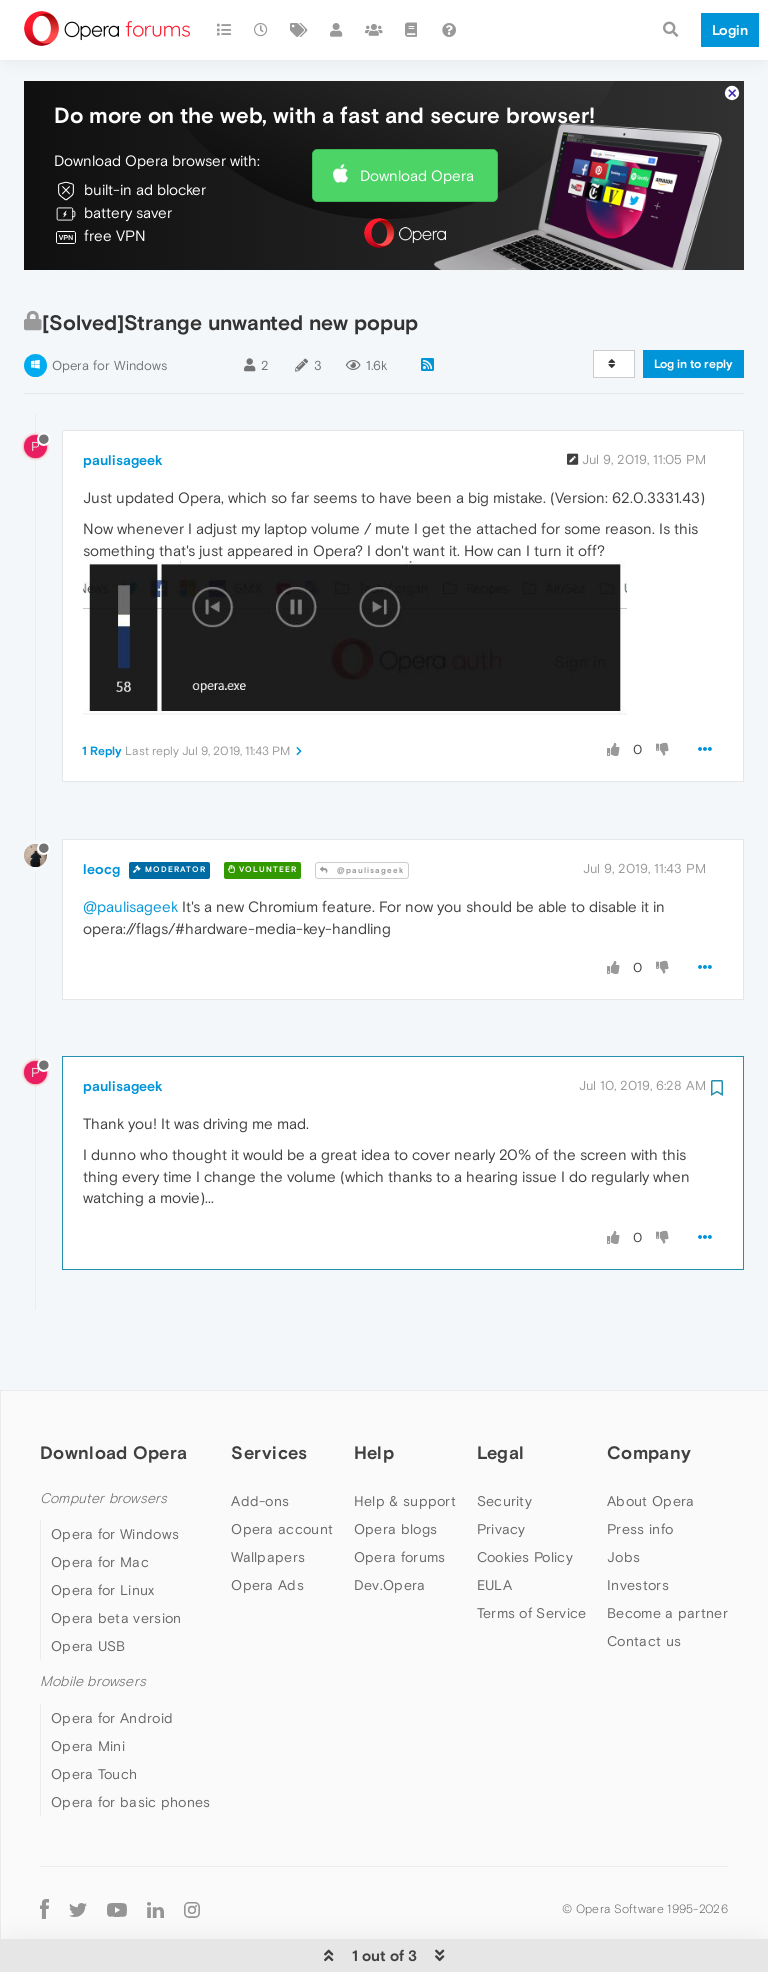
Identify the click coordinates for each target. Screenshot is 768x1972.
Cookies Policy (525, 1536)
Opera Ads (267, 1564)
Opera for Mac (100, 1541)
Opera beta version (116, 1597)
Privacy (501, 1508)
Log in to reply (693, 342)
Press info (640, 1508)
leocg (101, 847)
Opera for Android (112, 1696)
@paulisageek (362, 848)
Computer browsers (103, 1477)
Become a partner (667, 1592)
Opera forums (400, 1536)
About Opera (650, 1480)
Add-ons (260, 1480)
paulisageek (123, 438)
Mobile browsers (93, 1660)
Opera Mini (88, 1724)
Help (374, 1430)
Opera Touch (94, 1752)
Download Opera (417, 153)
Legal (501, 1430)
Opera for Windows (109, 343)
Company (649, 1430)
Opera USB (88, 1625)
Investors (638, 1564)
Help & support (405, 1480)
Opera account (282, 1508)
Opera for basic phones (131, 1780)
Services (269, 1430)
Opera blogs (395, 1508)
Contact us (644, 1620)
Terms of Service (532, 1592)
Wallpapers (268, 1536)
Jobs (623, 1536)
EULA (494, 1564)
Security (504, 1480)
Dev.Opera (390, 1564)
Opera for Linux (103, 1569)
